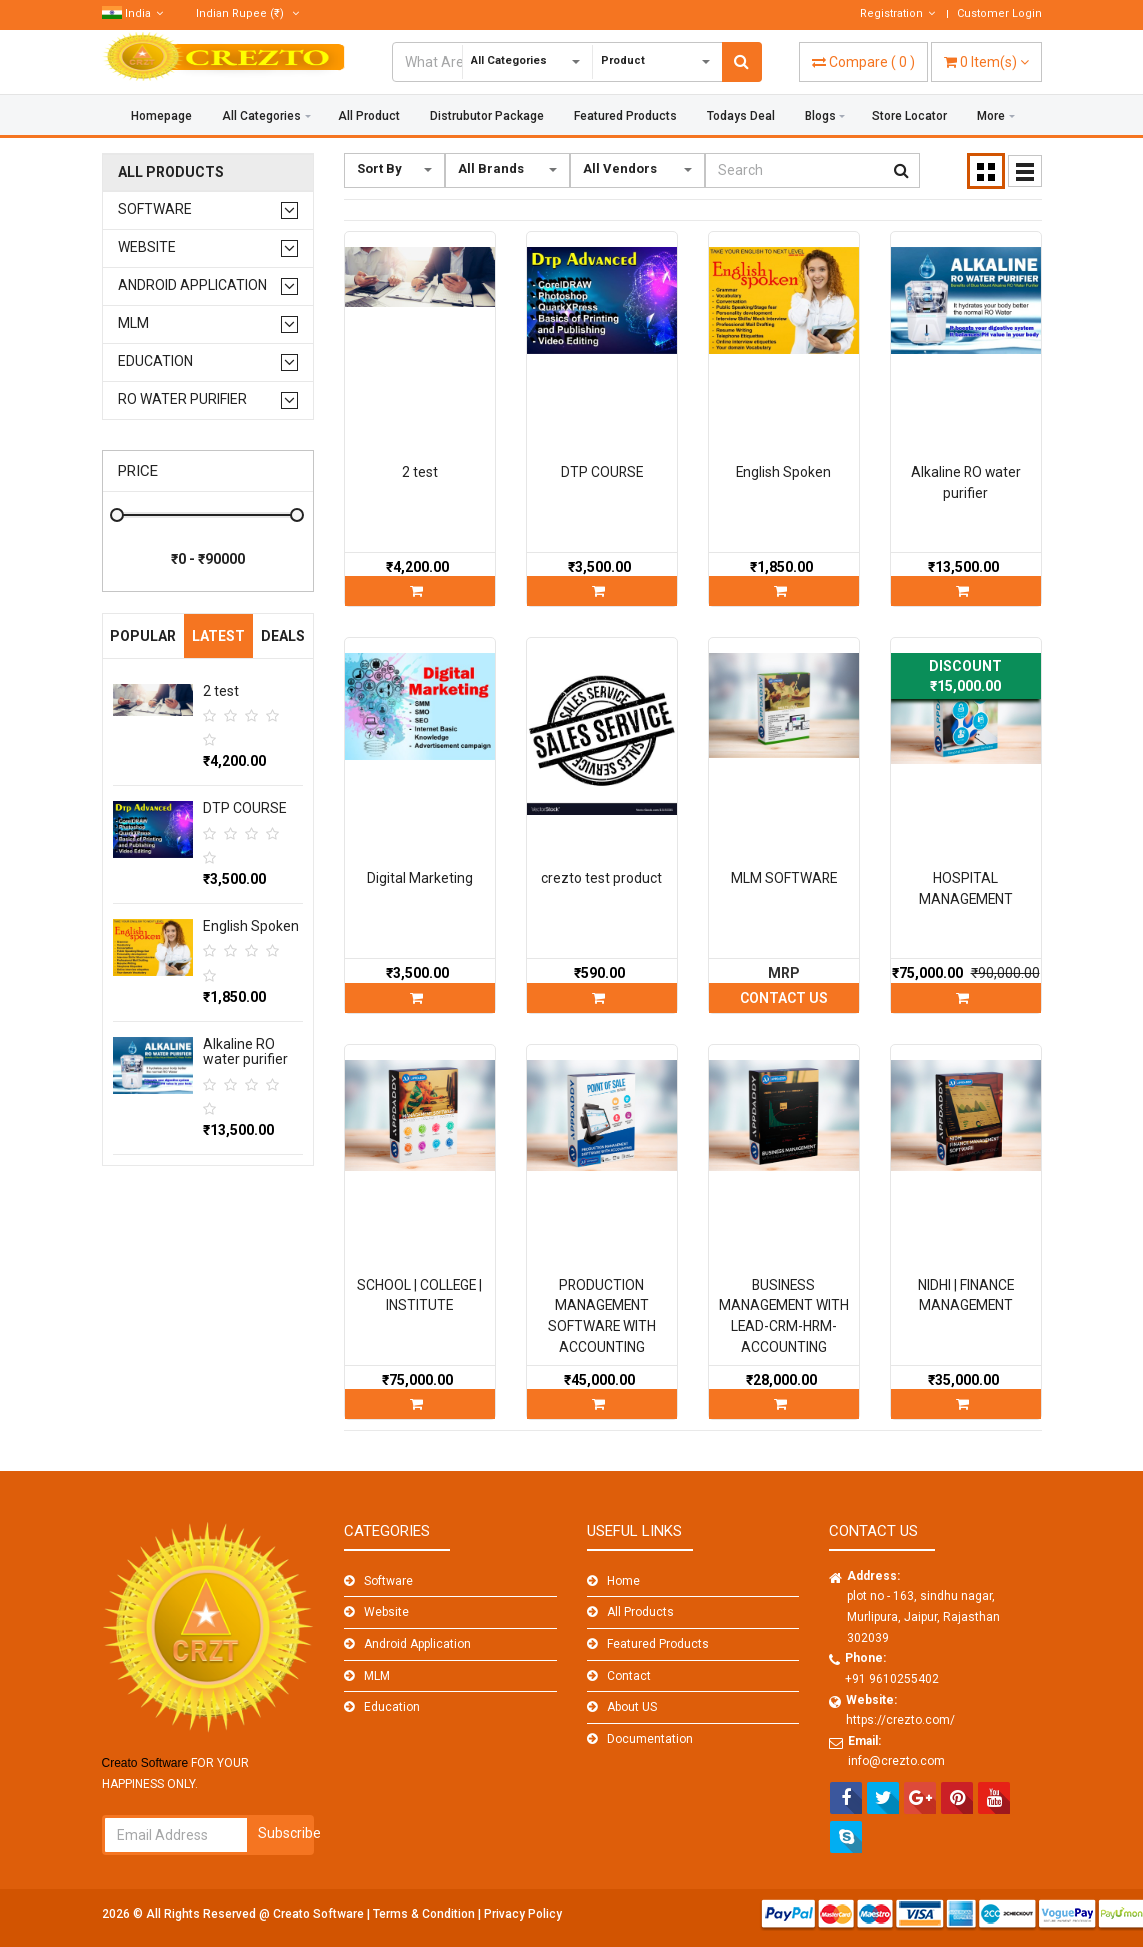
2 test (221, 691)
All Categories (261, 116)
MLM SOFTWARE (784, 878)
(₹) (247, 13)
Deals (283, 636)
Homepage (161, 116)
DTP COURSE (245, 808)
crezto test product (601, 878)
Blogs (820, 116)
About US (632, 1707)
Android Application (192, 285)
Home (623, 1581)
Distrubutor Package (487, 116)
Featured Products (625, 116)
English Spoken (251, 926)
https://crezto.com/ (900, 1720)
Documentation (650, 1739)
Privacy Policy (523, 1914)
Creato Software (320, 1914)
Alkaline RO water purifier (245, 1051)
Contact (629, 1676)
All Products (171, 172)
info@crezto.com (896, 1761)
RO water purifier (182, 399)
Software (155, 209)
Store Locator (909, 116)
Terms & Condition (425, 1914)
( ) (863, 62)
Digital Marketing (420, 878)
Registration (897, 13)
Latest (218, 636)
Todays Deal (741, 116)
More (991, 116)
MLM (133, 323)
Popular (143, 636)
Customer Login (999, 13)
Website (147, 247)
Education (155, 361)
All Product (369, 116)
